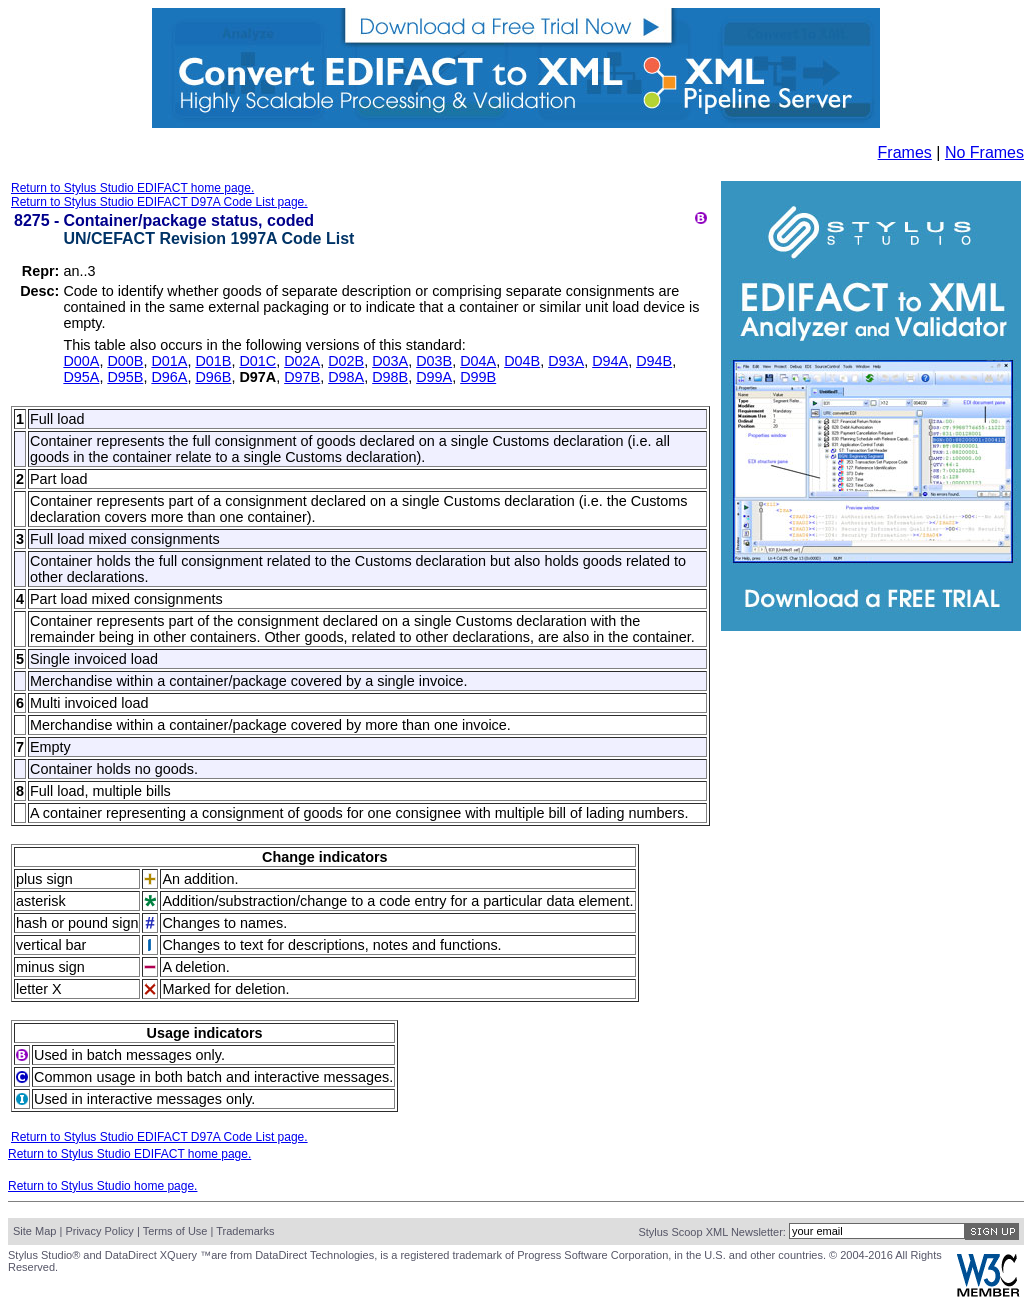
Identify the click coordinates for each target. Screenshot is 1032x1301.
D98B (390, 377)
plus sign (44, 879)
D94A (610, 361)
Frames (905, 152)
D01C (257, 361)
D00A (81, 361)
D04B (522, 361)
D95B (125, 377)
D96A (169, 377)
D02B (346, 361)
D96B (213, 377)
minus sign (50, 967)
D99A (434, 377)
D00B (125, 361)
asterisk (41, 901)
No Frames (984, 152)
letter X (39, 989)
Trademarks (245, 1231)
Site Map (34, 1231)
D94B (654, 361)
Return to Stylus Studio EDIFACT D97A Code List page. (159, 202)
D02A (302, 361)
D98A (346, 377)
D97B (302, 377)
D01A (169, 361)
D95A (81, 377)
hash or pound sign (77, 923)
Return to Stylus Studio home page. (102, 1186)
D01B (213, 361)
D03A (390, 361)
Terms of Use (175, 1231)
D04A (478, 361)
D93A (566, 361)
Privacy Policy (99, 1231)
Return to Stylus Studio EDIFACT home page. (132, 188)
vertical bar (51, 945)
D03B (434, 361)
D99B (478, 377)
